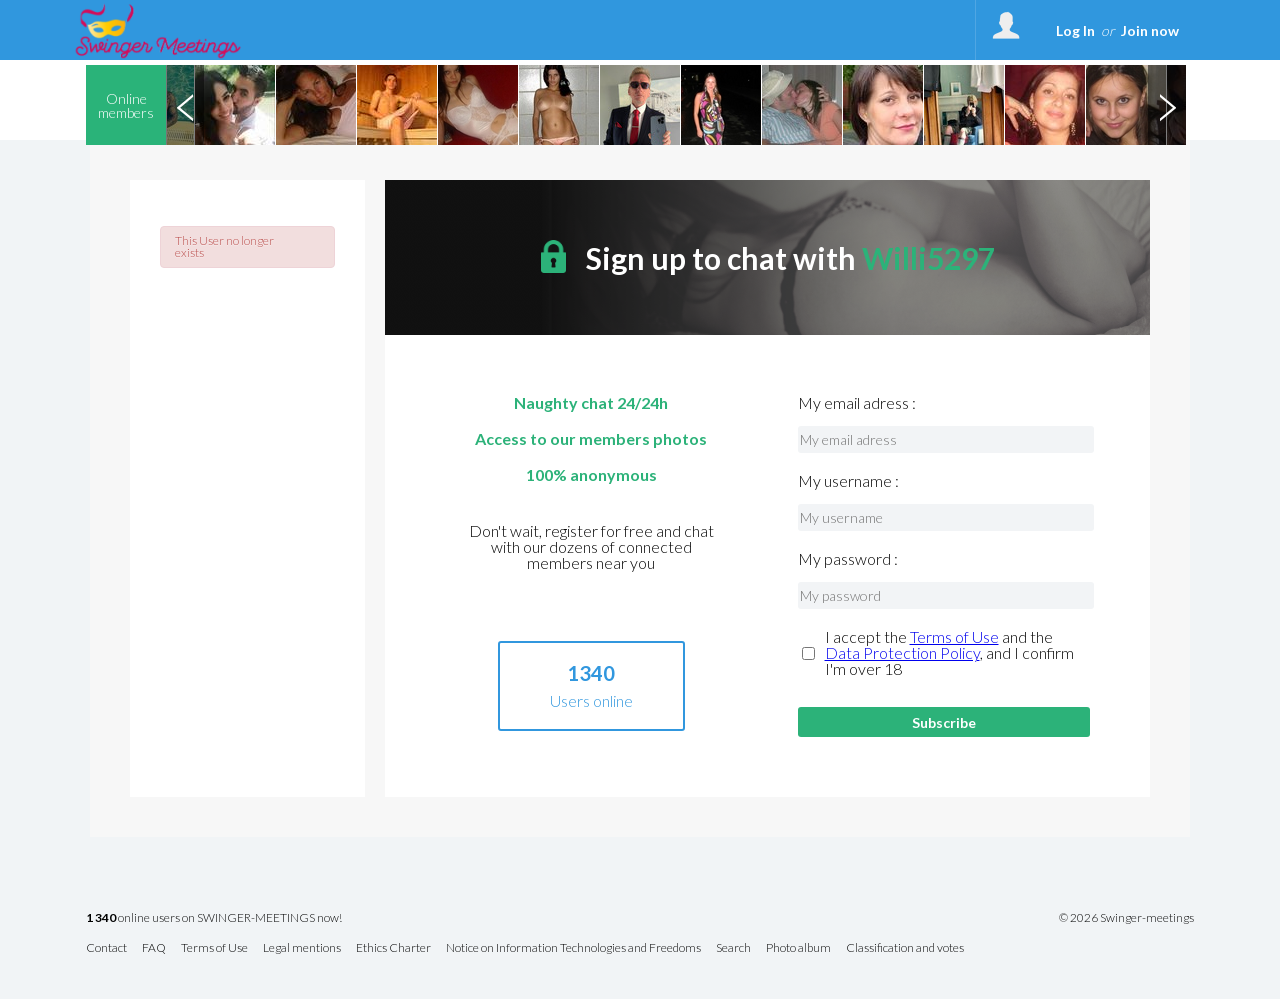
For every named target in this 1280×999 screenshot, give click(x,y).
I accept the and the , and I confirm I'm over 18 (949, 653)
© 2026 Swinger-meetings (1126, 918)
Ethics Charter (393, 948)
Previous (185, 105)
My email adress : (857, 403)
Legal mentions (302, 948)
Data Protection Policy (902, 652)
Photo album (798, 948)
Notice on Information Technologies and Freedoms (573, 948)
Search (733, 948)
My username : (848, 481)
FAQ (154, 948)
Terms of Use (954, 636)
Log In (1075, 30)
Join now (1150, 30)
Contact (106, 948)
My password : (848, 559)
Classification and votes (905, 948)
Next (1167, 105)
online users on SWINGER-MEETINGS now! (214, 918)
